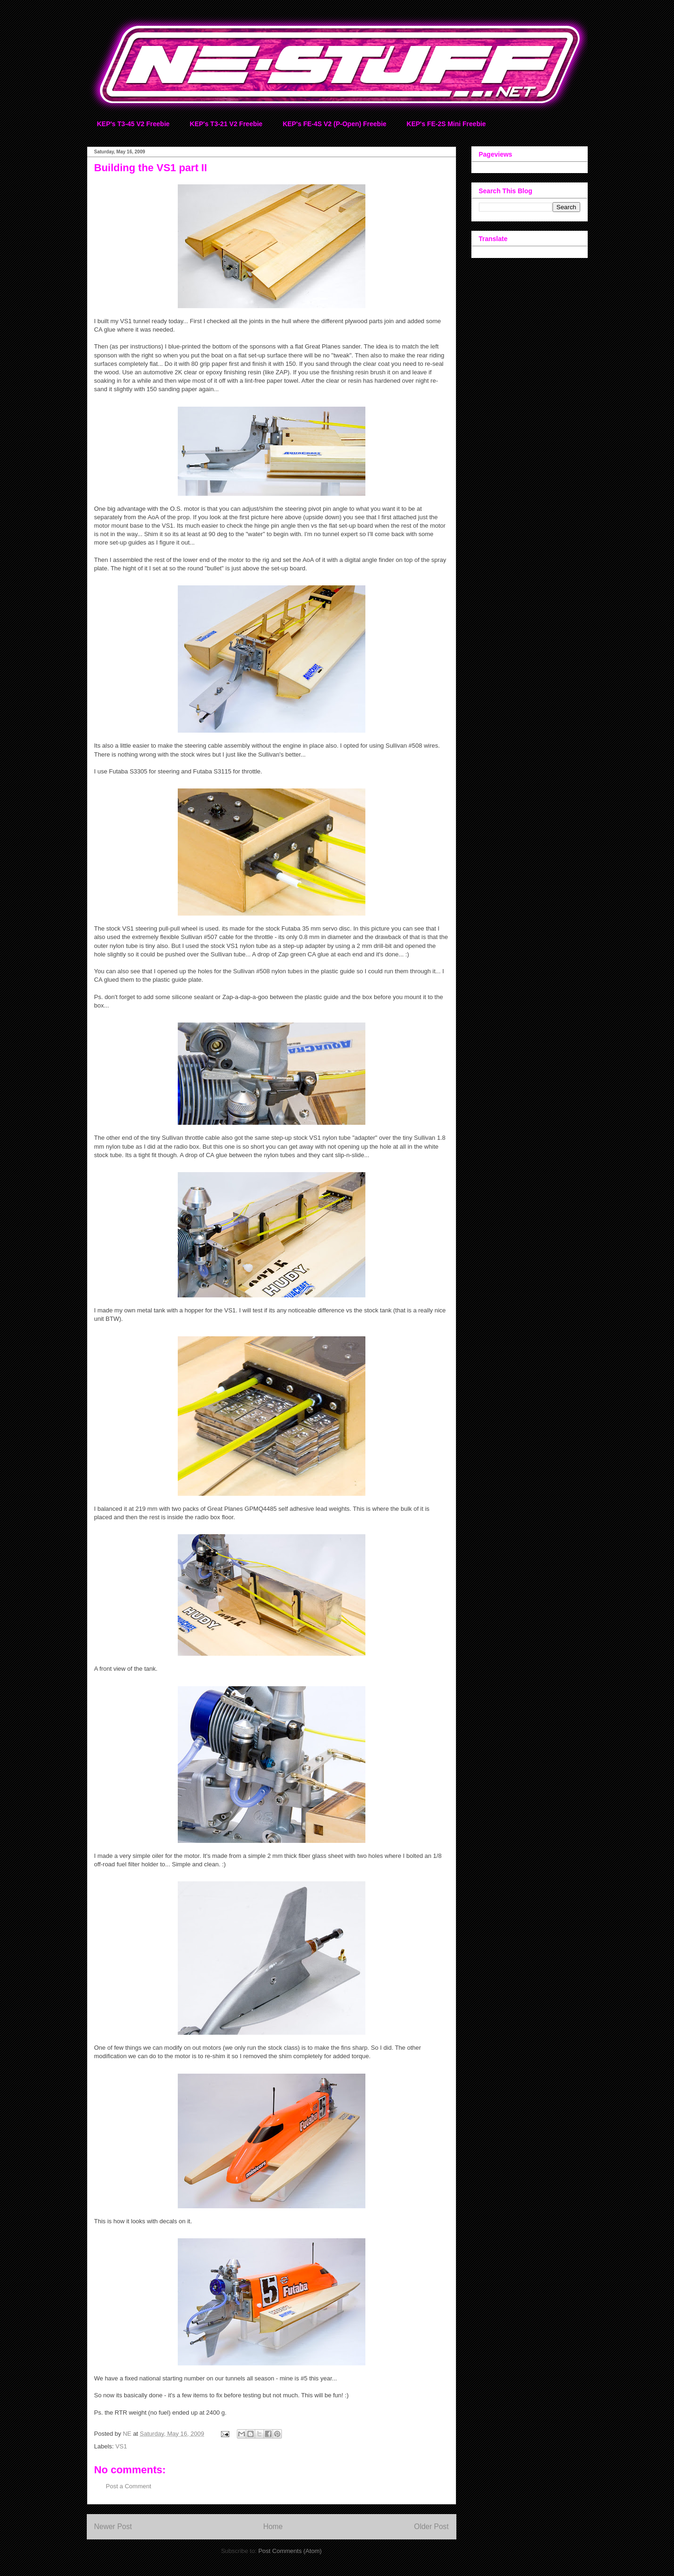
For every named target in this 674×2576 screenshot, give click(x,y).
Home (273, 2527)
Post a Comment (128, 2486)
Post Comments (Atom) (290, 2550)
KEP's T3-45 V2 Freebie (133, 124)
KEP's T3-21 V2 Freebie (226, 124)
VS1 (121, 2446)
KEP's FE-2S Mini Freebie (446, 124)
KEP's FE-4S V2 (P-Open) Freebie (334, 124)
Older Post (431, 2527)
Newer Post (113, 2527)
